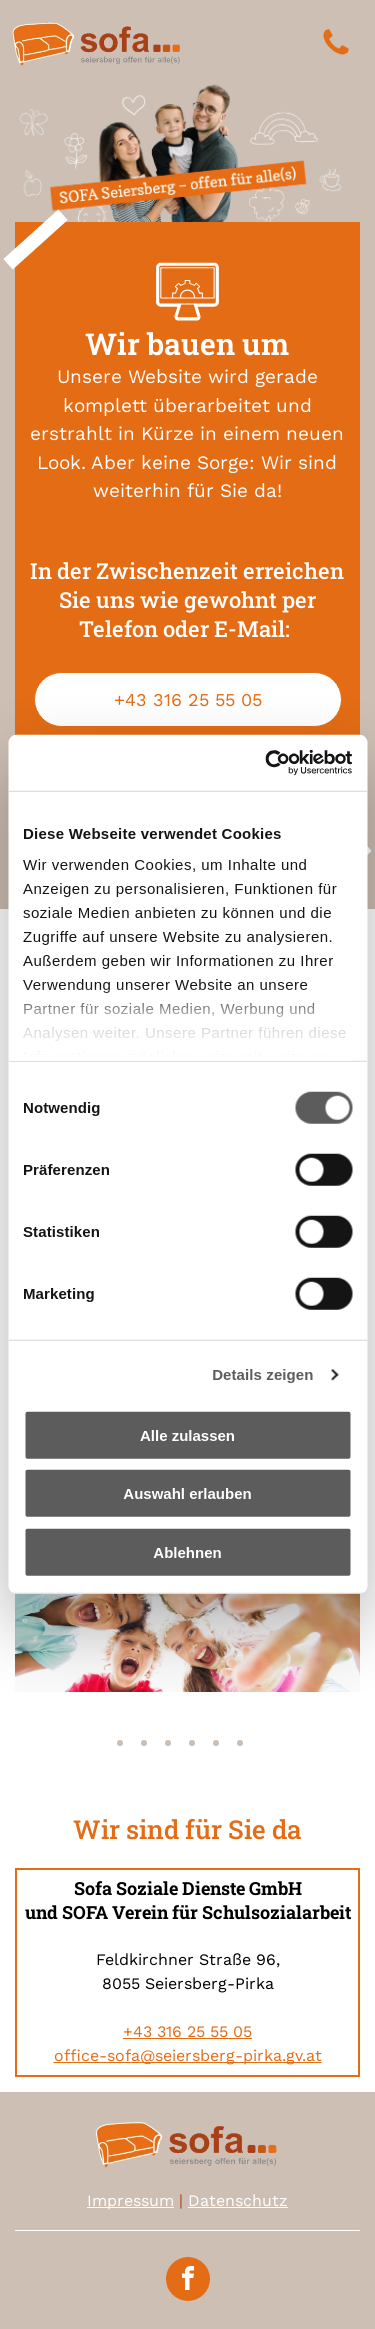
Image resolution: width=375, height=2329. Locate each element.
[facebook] (188, 2281)
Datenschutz (238, 2200)
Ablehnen (187, 1552)
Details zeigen (262, 1374)
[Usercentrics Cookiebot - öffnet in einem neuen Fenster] (267, 763)
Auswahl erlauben (187, 1493)
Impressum (130, 2200)
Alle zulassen (187, 1435)
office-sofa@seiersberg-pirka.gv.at (188, 2055)
